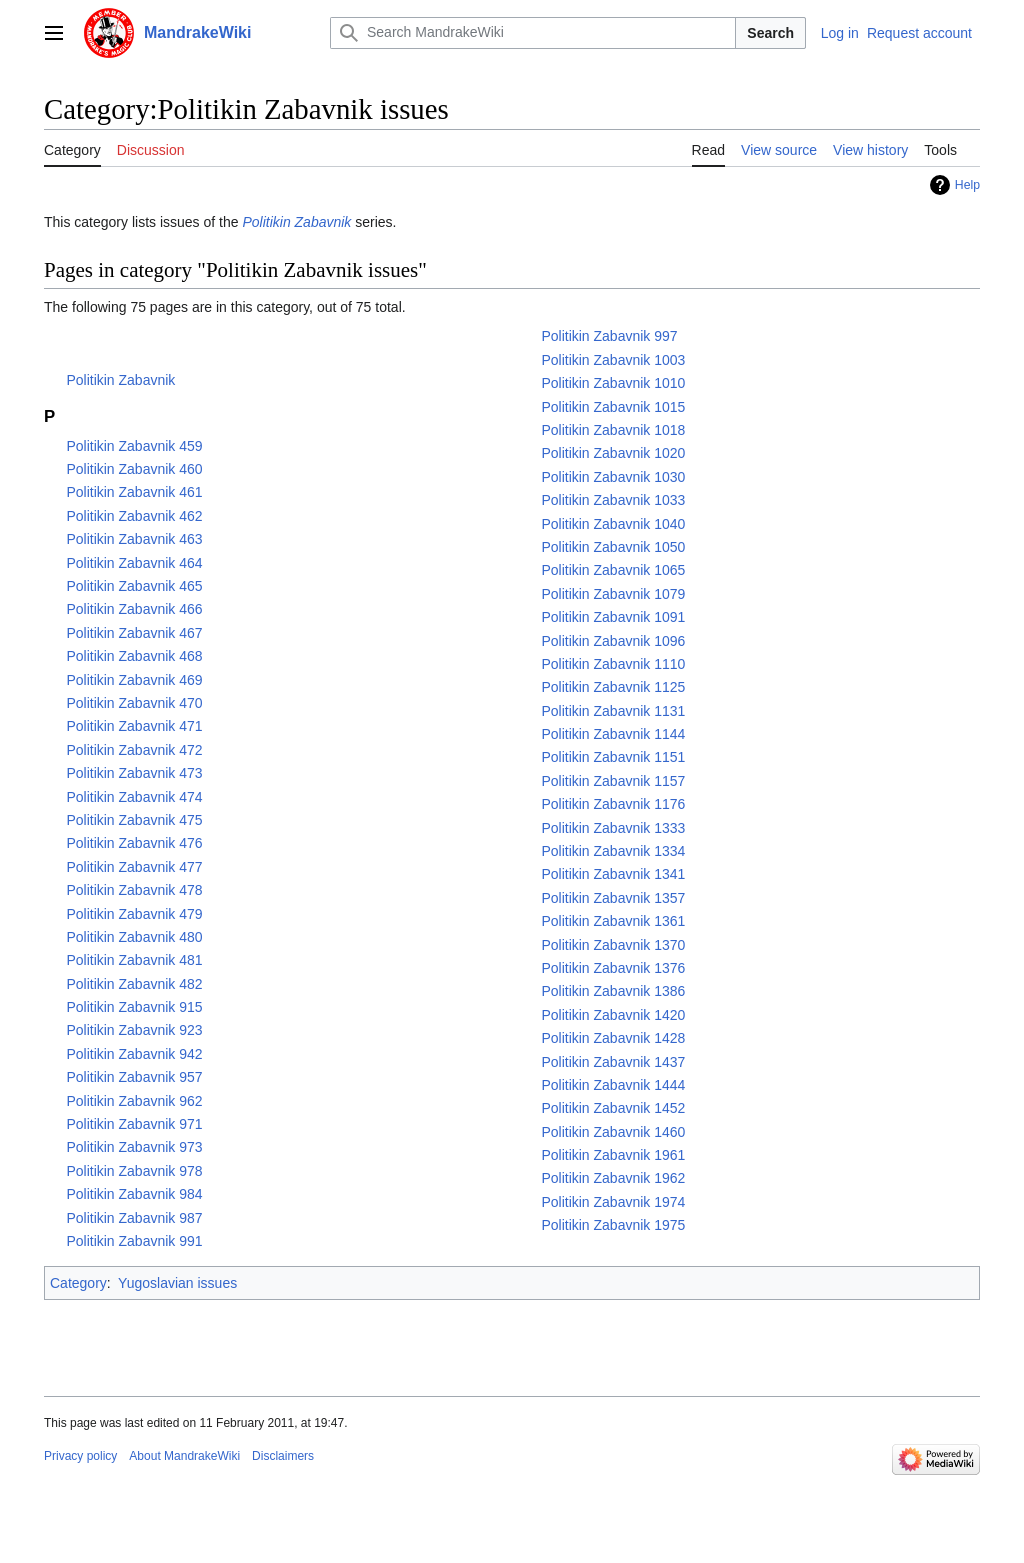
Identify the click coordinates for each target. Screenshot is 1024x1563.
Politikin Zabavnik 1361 (613, 921)
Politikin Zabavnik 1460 (613, 1132)
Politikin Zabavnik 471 (134, 726)
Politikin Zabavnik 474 (134, 797)
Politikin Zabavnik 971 (134, 1124)
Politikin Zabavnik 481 (134, 960)
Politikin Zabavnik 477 (134, 867)
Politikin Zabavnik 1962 (613, 1178)
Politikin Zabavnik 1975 (613, 1225)
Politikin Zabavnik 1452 (613, 1108)
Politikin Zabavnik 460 (134, 469)
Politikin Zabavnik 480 (134, 937)
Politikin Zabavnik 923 (134, 1030)
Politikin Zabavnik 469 (134, 680)
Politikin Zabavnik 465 (134, 586)
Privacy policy (80, 1456)
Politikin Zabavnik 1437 (613, 1062)
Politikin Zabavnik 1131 (613, 711)
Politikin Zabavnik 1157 (613, 781)
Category (78, 1283)
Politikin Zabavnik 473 (134, 773)
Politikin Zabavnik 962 (134, 1101)
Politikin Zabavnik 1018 (613, 430)
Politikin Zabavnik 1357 (613, 898)
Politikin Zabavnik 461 (134, 492)
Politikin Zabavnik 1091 (613, 617)
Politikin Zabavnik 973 (134, 1147)
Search (770, 33)
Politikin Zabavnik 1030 (613, 477)
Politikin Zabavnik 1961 (613, 1155)
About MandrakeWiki (184, 1456)
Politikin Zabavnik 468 (134, 656)
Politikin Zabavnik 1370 (613, 945)
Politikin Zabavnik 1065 (613, 570)
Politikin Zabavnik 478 (134, 890)
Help (967, 185)
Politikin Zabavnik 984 (134, 1194)
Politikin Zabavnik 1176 (613, 804)
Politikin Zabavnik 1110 (613, 664)
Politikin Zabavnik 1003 (613, 360)
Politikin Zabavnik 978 (134, 1171)
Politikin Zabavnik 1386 (613, 991)
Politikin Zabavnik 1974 (613, 1202)
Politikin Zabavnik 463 (134, 539)
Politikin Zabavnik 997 (609, 336)
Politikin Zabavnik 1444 (613, 1085)
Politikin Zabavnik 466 (134, 609)
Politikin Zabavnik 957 (134, 1077)
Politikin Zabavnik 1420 (613, 1015)
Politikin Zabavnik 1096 (613, 641)
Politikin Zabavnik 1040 (613, 524)
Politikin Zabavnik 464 (134, 563)
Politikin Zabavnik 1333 (613, 828)
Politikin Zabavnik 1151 (613, 757)
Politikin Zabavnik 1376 (613, 968)
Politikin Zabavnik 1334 (613, 851)
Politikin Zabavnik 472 (134, 750)
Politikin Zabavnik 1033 (613, 500)
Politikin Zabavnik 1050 (613, 547)
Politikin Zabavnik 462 (134, 516)
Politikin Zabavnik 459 (134, 446)
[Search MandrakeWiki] (533, 33)
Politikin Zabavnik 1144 (613, 734)
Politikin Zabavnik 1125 (613, 687)
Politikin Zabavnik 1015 (613, 407)
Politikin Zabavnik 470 (134, 703)
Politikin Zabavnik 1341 (613, 874)
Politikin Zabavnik (296, 222)
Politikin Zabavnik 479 (134, 914)
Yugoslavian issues (177, 1283)
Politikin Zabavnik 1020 (613, 453)
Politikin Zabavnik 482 (134, 984)
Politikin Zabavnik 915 (134, 1007)
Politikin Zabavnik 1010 (613, 383)
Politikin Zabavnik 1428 (613, 1038)
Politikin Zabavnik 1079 (613, 594)
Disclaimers (283, 1456)
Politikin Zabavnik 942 (134, 1054)
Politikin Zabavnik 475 (134, 820)
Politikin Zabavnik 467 (134, 633)
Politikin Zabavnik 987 (134, 1218)
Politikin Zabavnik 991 (134, 1241)
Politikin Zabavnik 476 (134, 843)
